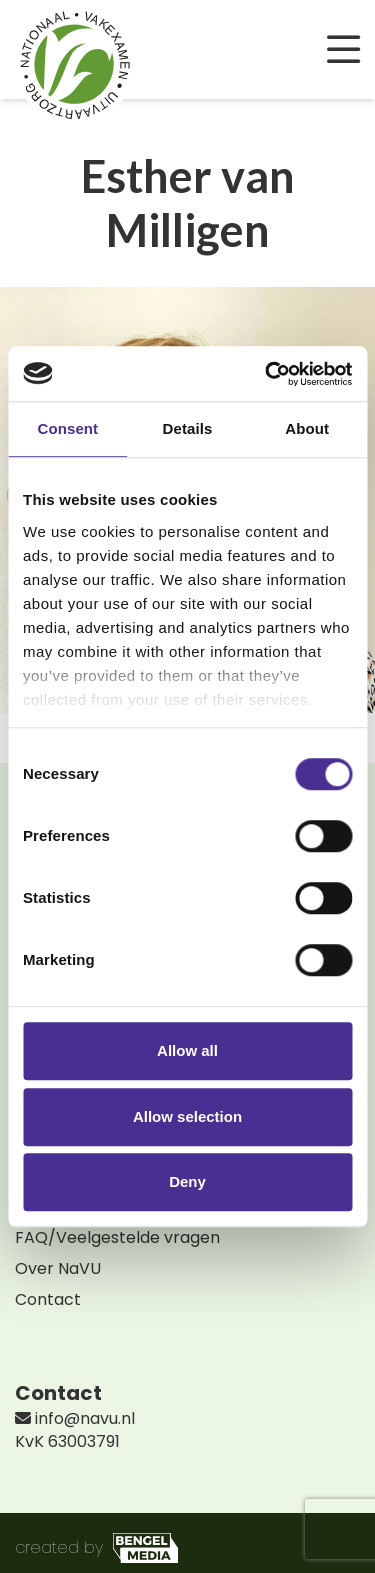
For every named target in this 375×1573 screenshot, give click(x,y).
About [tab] (307, 428)
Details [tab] (188, 428)
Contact (48, 1299)
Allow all (187, 1050)
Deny (187, 1181)
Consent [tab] (67, 428)
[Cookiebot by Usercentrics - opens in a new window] (267, 374)
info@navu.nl (75, 1418)
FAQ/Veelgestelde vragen (117, 1237)
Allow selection (187, 1116)
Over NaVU (58, 1268)
